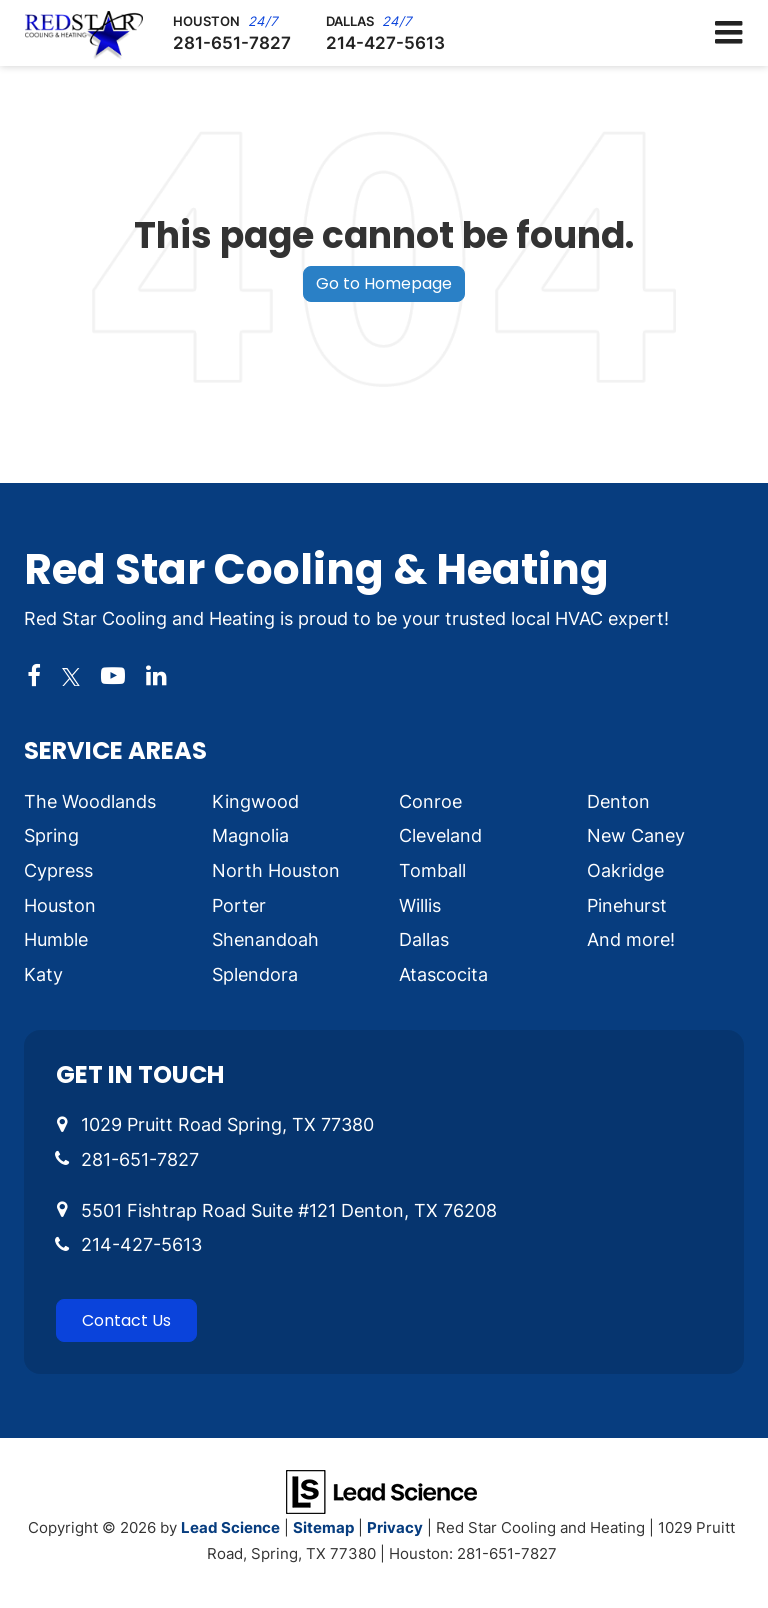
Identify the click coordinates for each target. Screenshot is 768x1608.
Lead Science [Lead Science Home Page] (230, 1527)
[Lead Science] (381, 1490)
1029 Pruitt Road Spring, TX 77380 (227, 1124)
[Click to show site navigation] (728, 33)
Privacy (395, 1527)
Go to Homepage (384, 283)
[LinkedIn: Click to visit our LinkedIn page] (156, 676)
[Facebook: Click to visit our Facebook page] (34, 676)
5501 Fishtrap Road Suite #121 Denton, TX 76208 (289, 1210)
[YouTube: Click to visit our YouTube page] (113, 676)
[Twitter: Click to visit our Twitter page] (71, 676)
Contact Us (126, 1320)
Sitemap (323, 1527)
